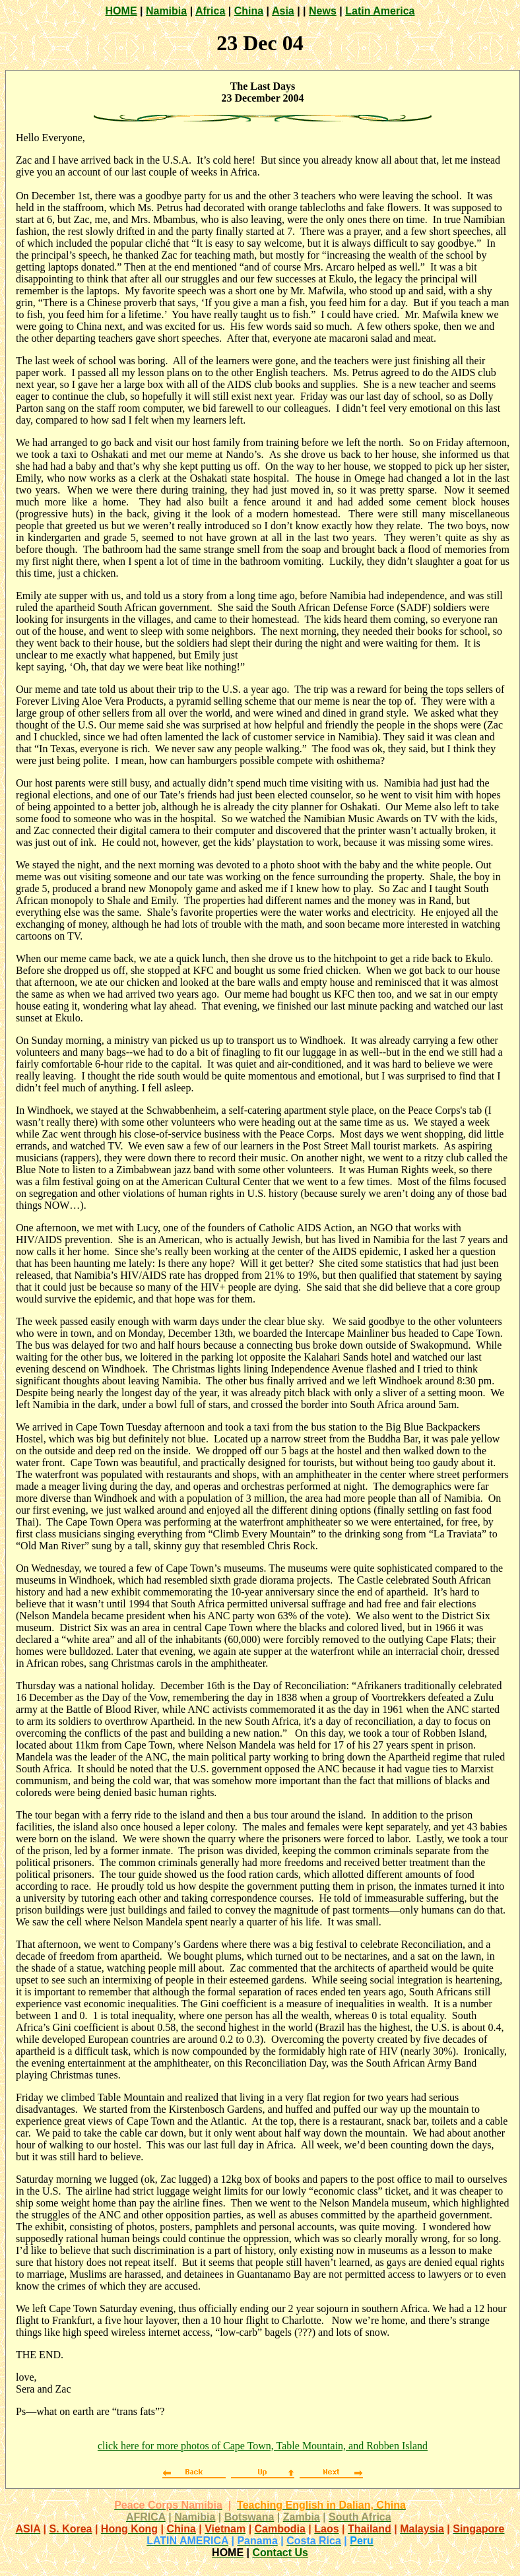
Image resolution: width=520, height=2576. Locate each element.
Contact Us (280, 2552)
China (248, 10)
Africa (210, 10)
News (323, 10)
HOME (121, 10)
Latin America (379, 10)
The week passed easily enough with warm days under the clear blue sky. (170, 1321)
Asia (283, 10)
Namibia (166, 10)
